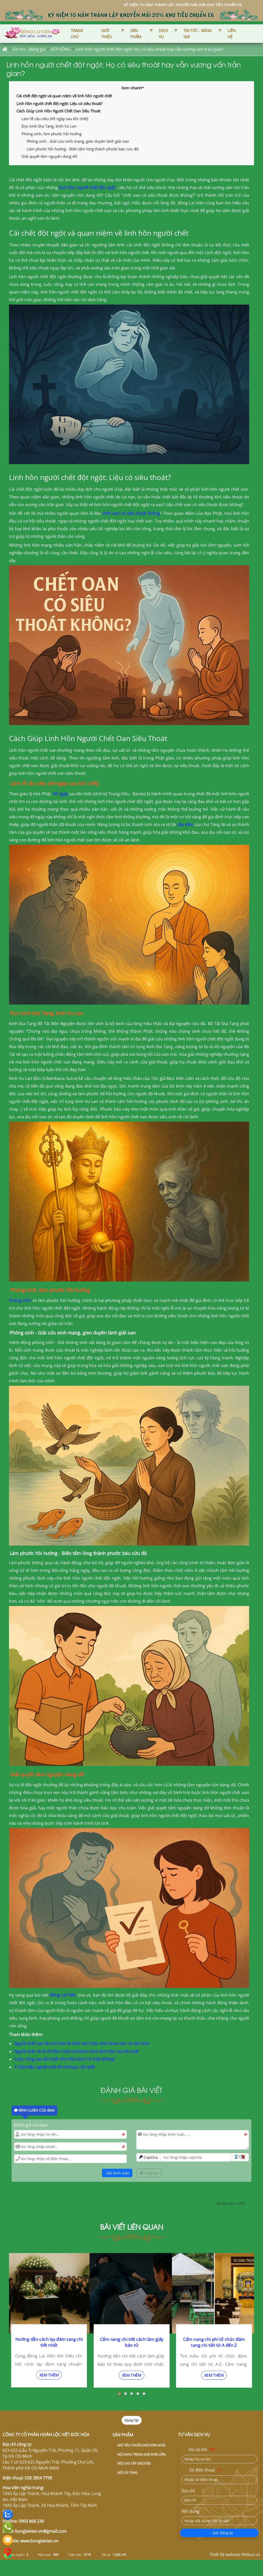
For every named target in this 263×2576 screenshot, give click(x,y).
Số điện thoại (203, 2470)
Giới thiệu (106, 33)
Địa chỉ (188, 2491)
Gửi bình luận (117, 2173)
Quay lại (131, 2420)
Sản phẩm (135, 33)
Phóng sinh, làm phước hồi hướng (52, 133)
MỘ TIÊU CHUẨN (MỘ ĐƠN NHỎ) (139, 2445)
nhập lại (149, 2173)
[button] (255, 34)
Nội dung (190, 2511)
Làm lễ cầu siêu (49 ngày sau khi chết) (55, 118)
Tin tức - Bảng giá (197, 33)
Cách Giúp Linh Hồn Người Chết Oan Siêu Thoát (58, 110)
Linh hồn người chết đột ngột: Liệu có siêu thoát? (59, 103)
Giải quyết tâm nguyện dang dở (49, 156)
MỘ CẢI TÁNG (126, 2472)
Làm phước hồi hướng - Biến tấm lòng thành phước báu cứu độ (83, 148)
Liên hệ (232, 33)
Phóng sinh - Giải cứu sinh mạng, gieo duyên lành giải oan (78, 141)
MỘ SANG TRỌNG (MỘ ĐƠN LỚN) (140, 2454)
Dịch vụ (163, 33)
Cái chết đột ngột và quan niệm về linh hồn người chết (64, 95)
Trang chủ (77, 33)
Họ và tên (199, 2449)
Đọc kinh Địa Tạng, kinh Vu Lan (49, 126)
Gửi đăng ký (220, 2532)
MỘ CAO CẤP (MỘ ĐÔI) (132, 2463)
